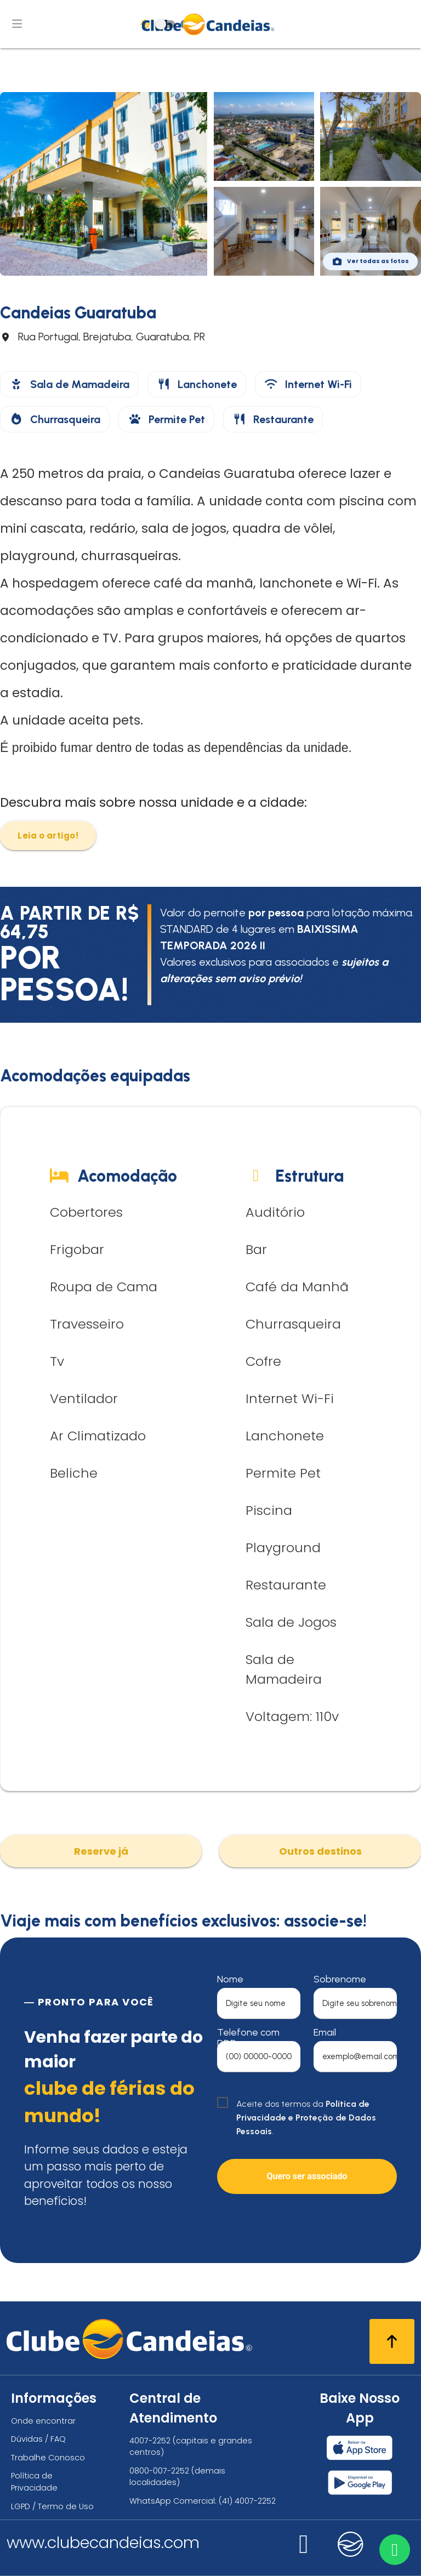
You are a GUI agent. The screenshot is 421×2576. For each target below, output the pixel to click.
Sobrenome (340, 1979)
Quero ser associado (306, 2176)
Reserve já (101, 1851)
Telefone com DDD (248, 2038)
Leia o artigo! (48, 835)
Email (325, 2032)
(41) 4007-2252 (247, 2500)
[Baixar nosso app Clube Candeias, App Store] (359, 2447)
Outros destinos (320, 1851)
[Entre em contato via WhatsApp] (392, 2547)
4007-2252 (149, 2440)
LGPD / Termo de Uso (52, 2506)
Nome (230, 1979)
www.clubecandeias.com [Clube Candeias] (103, 2543)
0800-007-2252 (159, 2470)
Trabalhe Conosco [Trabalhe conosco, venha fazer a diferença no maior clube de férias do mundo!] (48, 2457)
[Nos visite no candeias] (351, 2544)
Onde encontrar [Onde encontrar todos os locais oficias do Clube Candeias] (43, 2420)
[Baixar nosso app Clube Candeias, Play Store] (360, 2482)
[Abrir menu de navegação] (17, 24)
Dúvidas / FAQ (38, 2438)
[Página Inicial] (211, 24)
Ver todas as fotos (370, 261)
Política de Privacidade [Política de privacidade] (34, 2481)
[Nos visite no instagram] (303, 2550)
